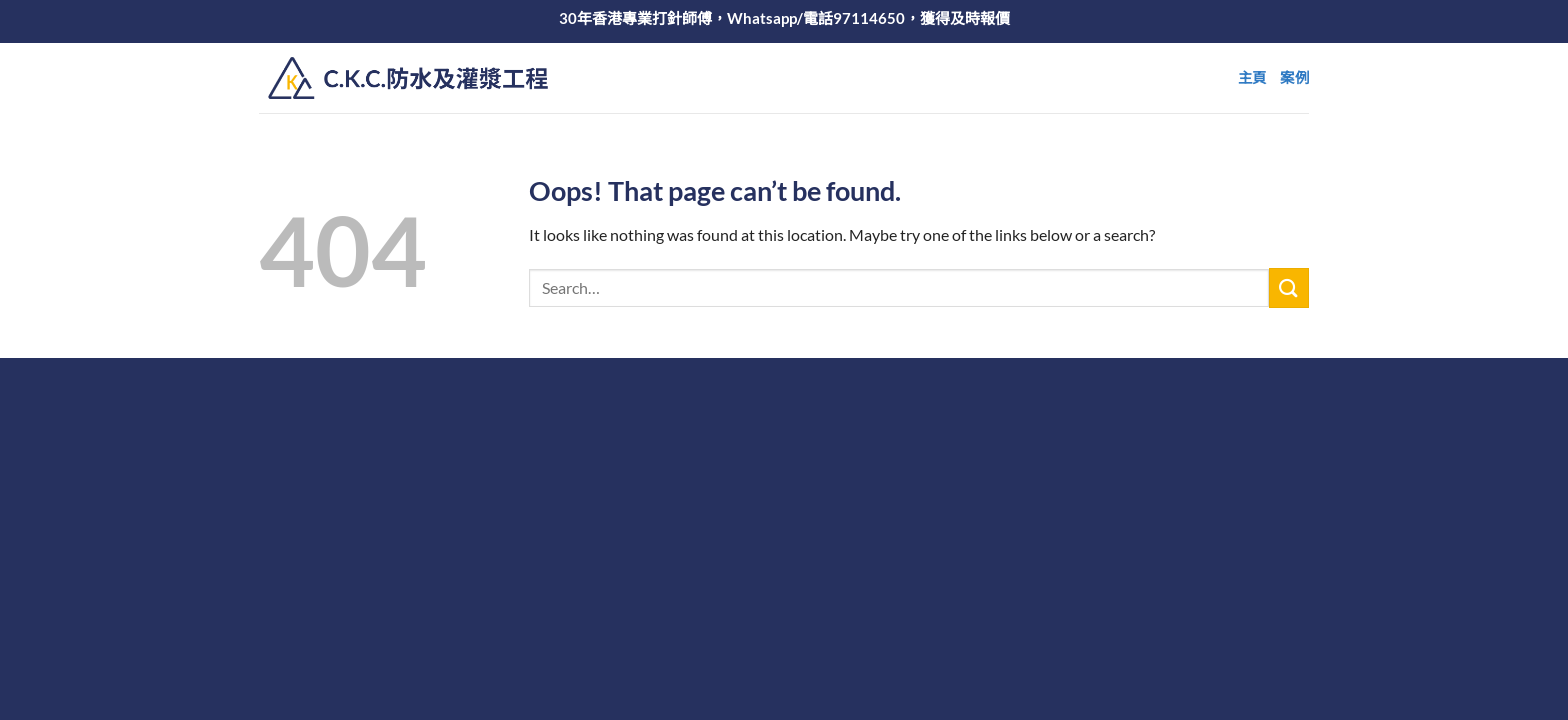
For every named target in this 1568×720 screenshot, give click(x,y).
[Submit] (1289, 287)
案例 (1294, 77)
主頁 (1252, 77)
